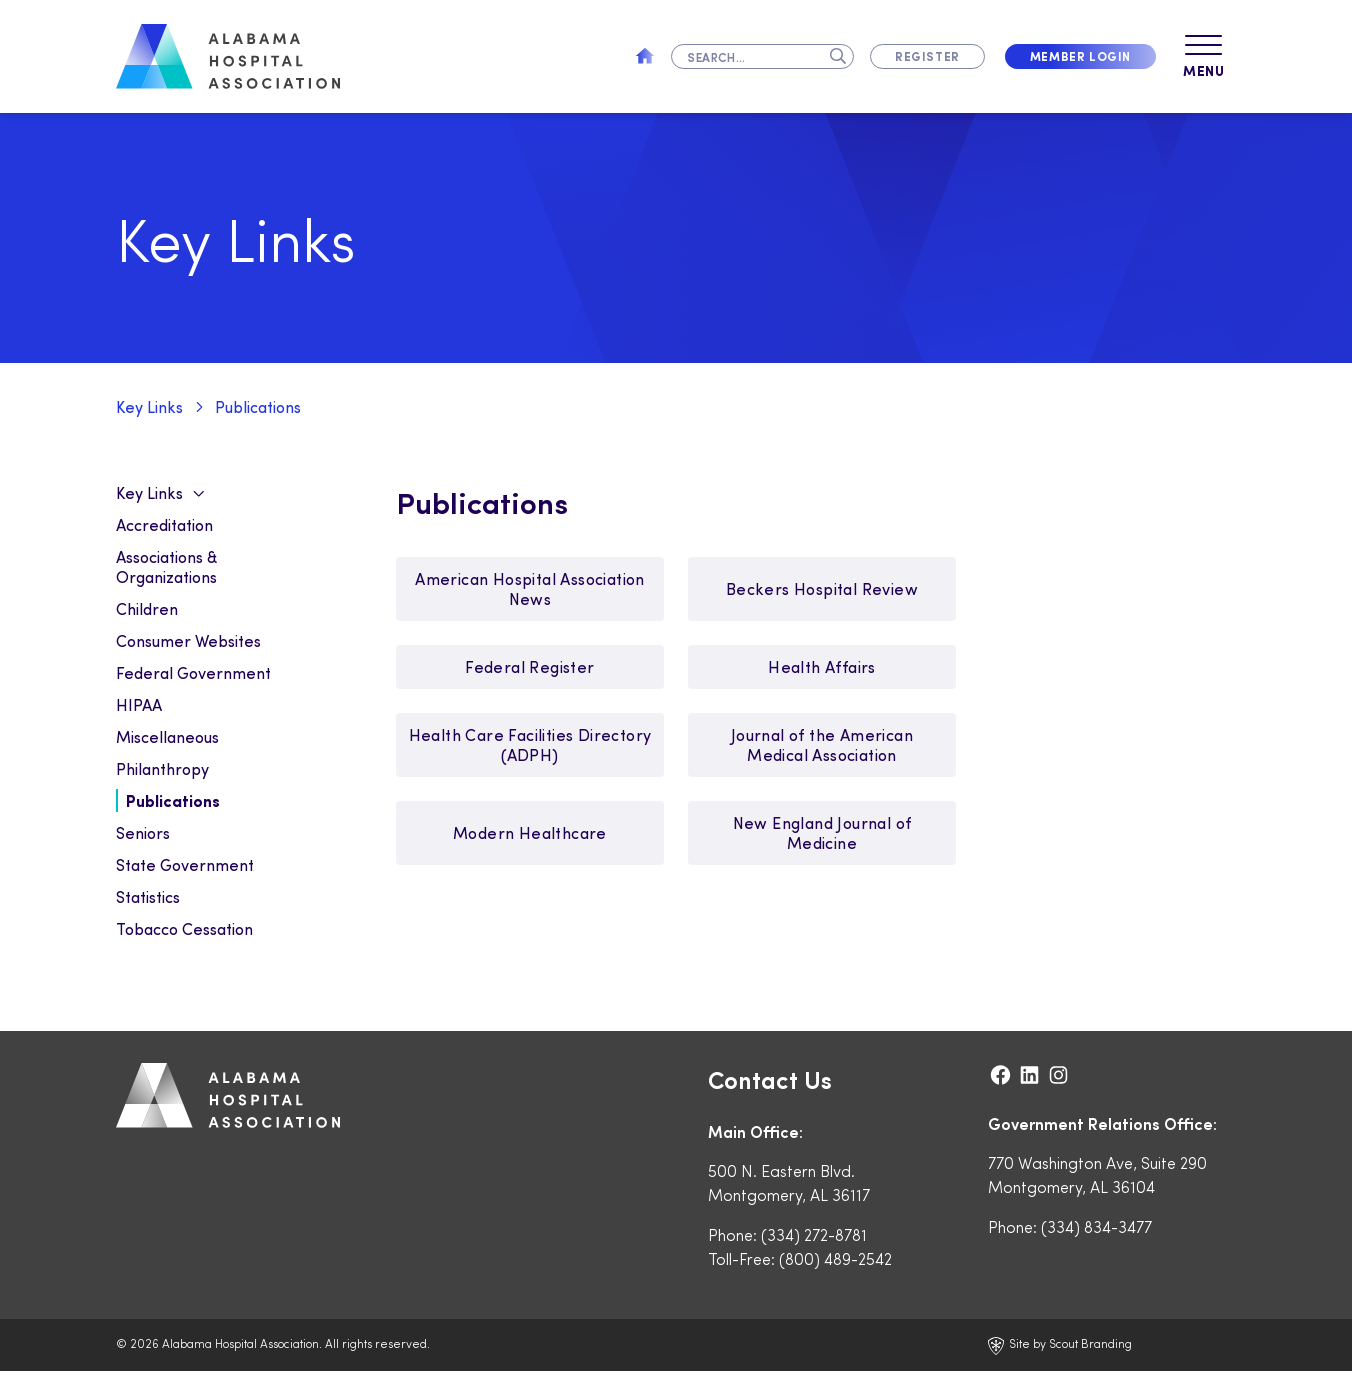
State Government (185, 866)
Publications (258, 408)
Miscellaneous (167, 738)
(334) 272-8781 (814, 1236)
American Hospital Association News (530, 590)
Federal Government (193, 674)
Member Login (1080, 56)
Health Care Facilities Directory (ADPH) (530, 746)
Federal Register (529, 668)
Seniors (143, 834)
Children (147, 610)
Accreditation (164, 526)
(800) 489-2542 (835, 1260)
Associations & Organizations (166, 568)
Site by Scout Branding (1060, 1347)
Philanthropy (162, 770)
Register (927, 56)
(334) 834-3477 (1096, 1228)
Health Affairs (822, 668)
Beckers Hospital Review (822, 590)
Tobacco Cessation (184, 930)
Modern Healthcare (530, 834)
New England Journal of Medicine (822, 834)
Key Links (149, 408)
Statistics (148, 898)
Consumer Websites (188, 642)
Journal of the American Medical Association (822, 746)
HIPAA (139, 706)
